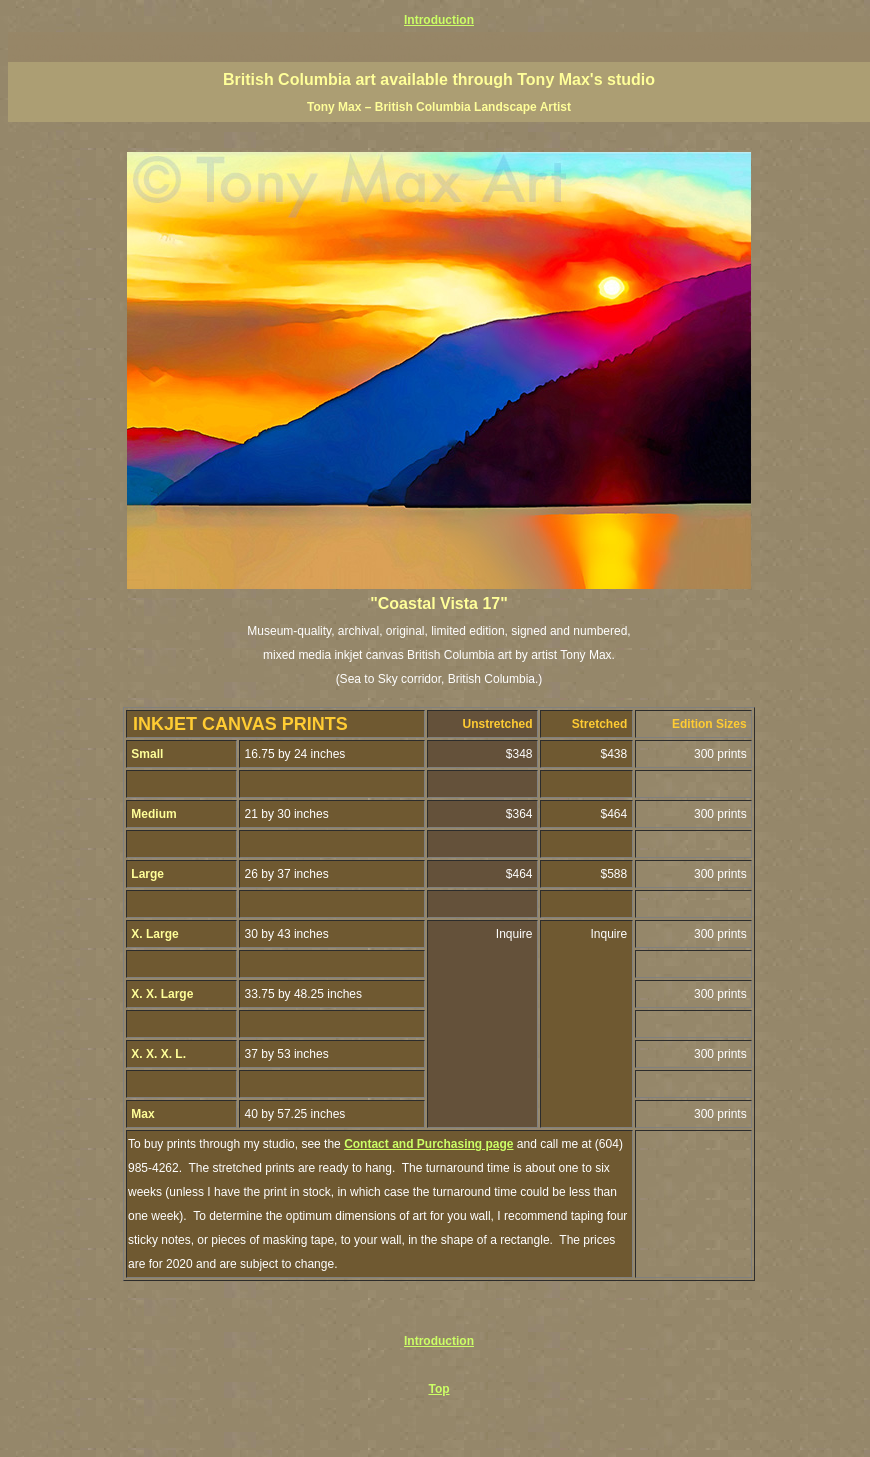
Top (438, 1389)
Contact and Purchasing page (428, 1144)
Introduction (439, 20)
